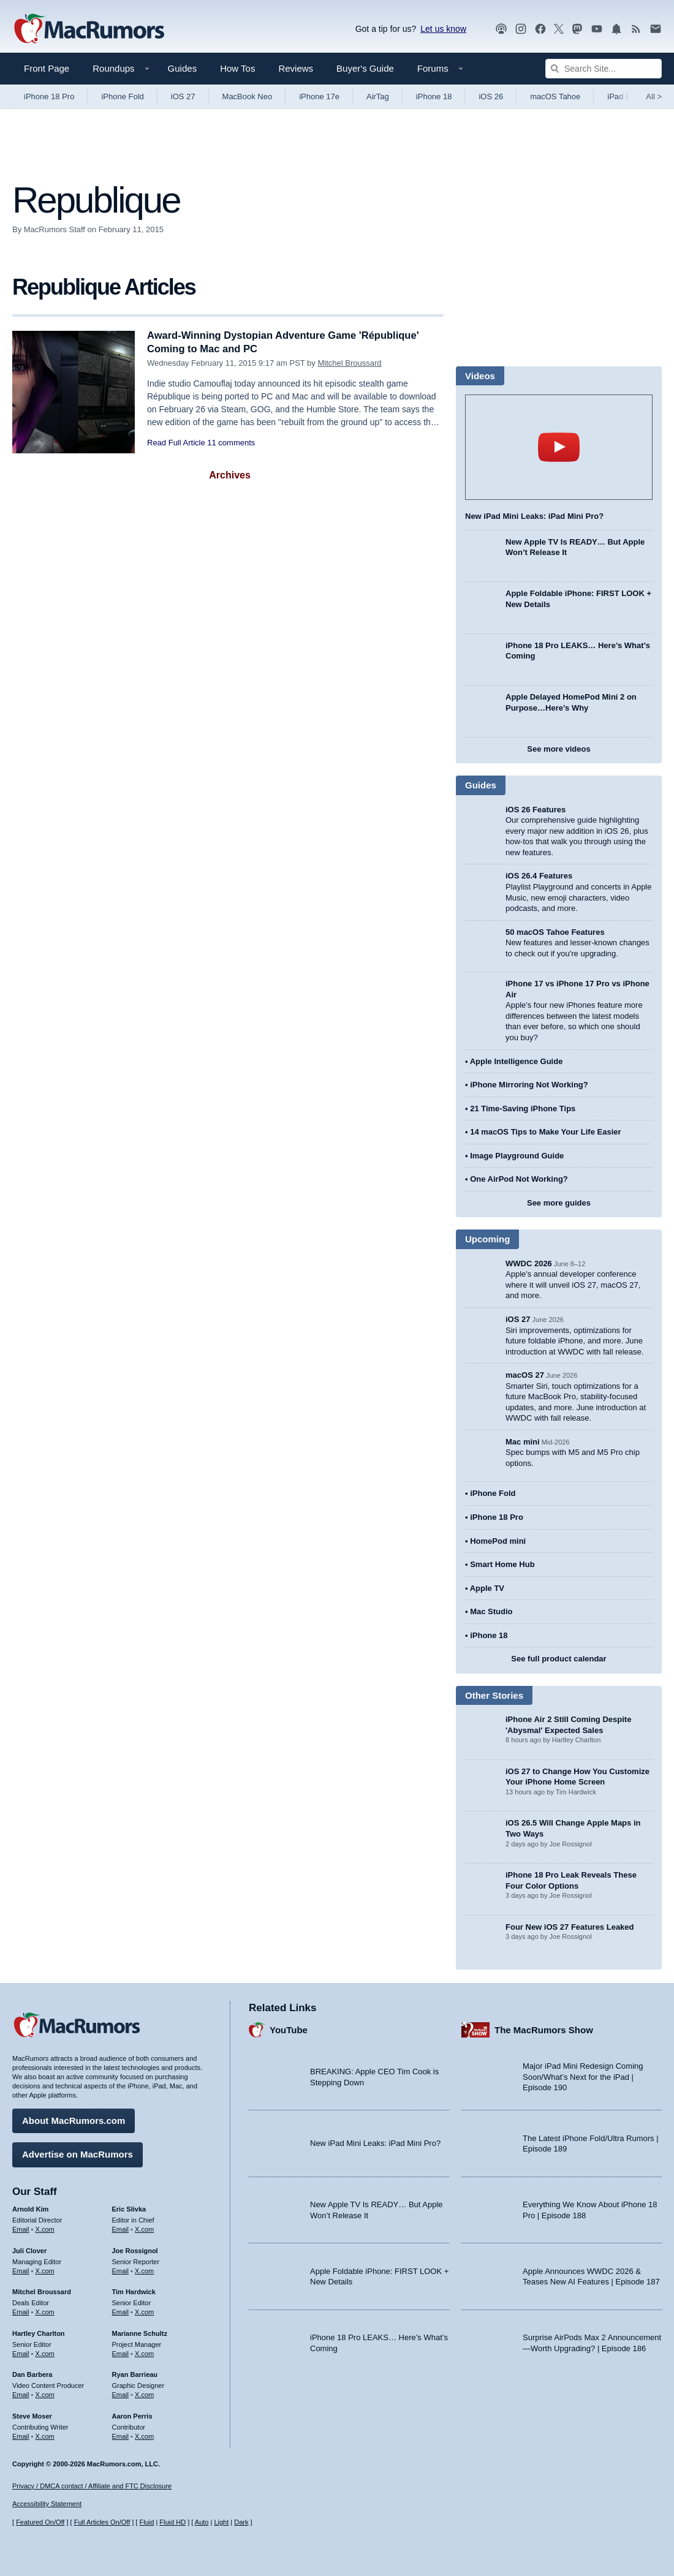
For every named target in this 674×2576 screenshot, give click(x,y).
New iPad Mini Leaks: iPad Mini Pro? (534, 516)
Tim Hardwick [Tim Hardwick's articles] (134, 2291)
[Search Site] (603, 68)
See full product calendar (558, 1658)
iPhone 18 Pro (49, 96)
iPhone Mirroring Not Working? (529, 1084)
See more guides (559, 1202)
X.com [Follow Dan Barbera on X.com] (45, 2394)
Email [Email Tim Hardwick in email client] (120, 2311)
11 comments (231, 442)
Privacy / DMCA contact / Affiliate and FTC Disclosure (92, 2486)
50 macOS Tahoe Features (555, 932)
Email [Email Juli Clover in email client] (20, 2269)
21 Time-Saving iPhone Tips (522, 1108)
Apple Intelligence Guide (516, 1061)
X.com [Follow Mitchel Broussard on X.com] (45, 2311)
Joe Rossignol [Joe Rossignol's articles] (135, 2249)
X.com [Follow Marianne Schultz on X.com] (144, 2352)
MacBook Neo (247, 96)
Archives (230, 475)
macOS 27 (524, 1375)
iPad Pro (622, 96)
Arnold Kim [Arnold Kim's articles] (30, 2208)
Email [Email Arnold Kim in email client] (20, 2228)
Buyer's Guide (365, 68)
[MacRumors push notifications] (616, 29)
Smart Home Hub (502, 1564)
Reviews (295, 68)
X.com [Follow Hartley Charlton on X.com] (45, 2352)
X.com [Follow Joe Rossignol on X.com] (144, 2269)
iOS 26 (491, 96)
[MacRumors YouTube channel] (597, 29)
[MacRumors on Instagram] (521, 29)
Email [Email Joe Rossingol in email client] (120, 2269)
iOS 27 (183, 96)
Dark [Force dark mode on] (241, 2522)
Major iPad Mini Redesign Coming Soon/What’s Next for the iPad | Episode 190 (583, 2076)
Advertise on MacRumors (77, 2153)
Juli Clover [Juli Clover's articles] (29, 2249)
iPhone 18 (434, 96)
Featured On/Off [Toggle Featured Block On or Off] (40, 2522)
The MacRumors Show (543, 2028)
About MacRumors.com (73, 2120)
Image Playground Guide (517, 1155)
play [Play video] (559, 447)
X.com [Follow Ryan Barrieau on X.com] (144, 2394)
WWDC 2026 (528, 1263)
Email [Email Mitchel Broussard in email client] (20, 2311)
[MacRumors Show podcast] (501, 29)
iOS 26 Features (535, 809)
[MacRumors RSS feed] (636, 29)
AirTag (377, 96)
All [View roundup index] (654, 96)
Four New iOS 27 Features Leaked (569, 1927)
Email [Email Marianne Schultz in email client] (120, 2352)
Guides (182, 68)
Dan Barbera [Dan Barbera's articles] (32, 2374)
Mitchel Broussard (349, 363)
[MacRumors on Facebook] (540, 29)
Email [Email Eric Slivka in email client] (120, 2228)
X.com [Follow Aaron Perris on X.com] (144, 2435)
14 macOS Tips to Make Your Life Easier (545, 1131)
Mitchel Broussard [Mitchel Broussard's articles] (41, 2291)
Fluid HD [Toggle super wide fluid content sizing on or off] (172, 2522)
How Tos (237, 68)
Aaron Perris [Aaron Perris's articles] (132, 2415)
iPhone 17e (319, 96)
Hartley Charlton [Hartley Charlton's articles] (38, 2332)
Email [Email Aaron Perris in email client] (120, 2435)
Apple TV (487, 1588)
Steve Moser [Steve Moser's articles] (32, 2415)
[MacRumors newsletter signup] (655, 29)
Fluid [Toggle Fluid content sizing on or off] (146, 2522)
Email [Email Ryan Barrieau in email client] (120, 2394)
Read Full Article (176, 442)
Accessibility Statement (46, 2503)
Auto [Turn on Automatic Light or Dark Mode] (202, 2522)
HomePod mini (498, 1541)
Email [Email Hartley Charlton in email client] (20, 2352)
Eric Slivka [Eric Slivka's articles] (129, 2208)
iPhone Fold (122, 96)
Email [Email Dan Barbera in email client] (20, 2394)
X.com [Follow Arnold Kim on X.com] (45, 2228)
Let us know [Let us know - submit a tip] (443, 29)
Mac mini (522, 1441)
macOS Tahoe (555, 96)
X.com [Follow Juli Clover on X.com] (45, 2269)
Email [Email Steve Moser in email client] (20, 2435)
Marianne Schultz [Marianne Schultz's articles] (139, 2332)
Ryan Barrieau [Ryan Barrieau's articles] (135, 2374)
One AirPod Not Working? (519, 1179)
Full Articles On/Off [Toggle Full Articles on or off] (102, 2522)
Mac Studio (491, 1611)
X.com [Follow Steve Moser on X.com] (45, 2435)
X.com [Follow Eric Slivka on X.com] (144, 2228)
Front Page (46, 68)
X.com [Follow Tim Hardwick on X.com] (144, 2311)
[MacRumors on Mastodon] (577, 29)
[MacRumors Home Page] (88, 29)
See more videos (558, 749)
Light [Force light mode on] (221, 2522)
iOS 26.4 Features (538, 875)
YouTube (289, 2028)
